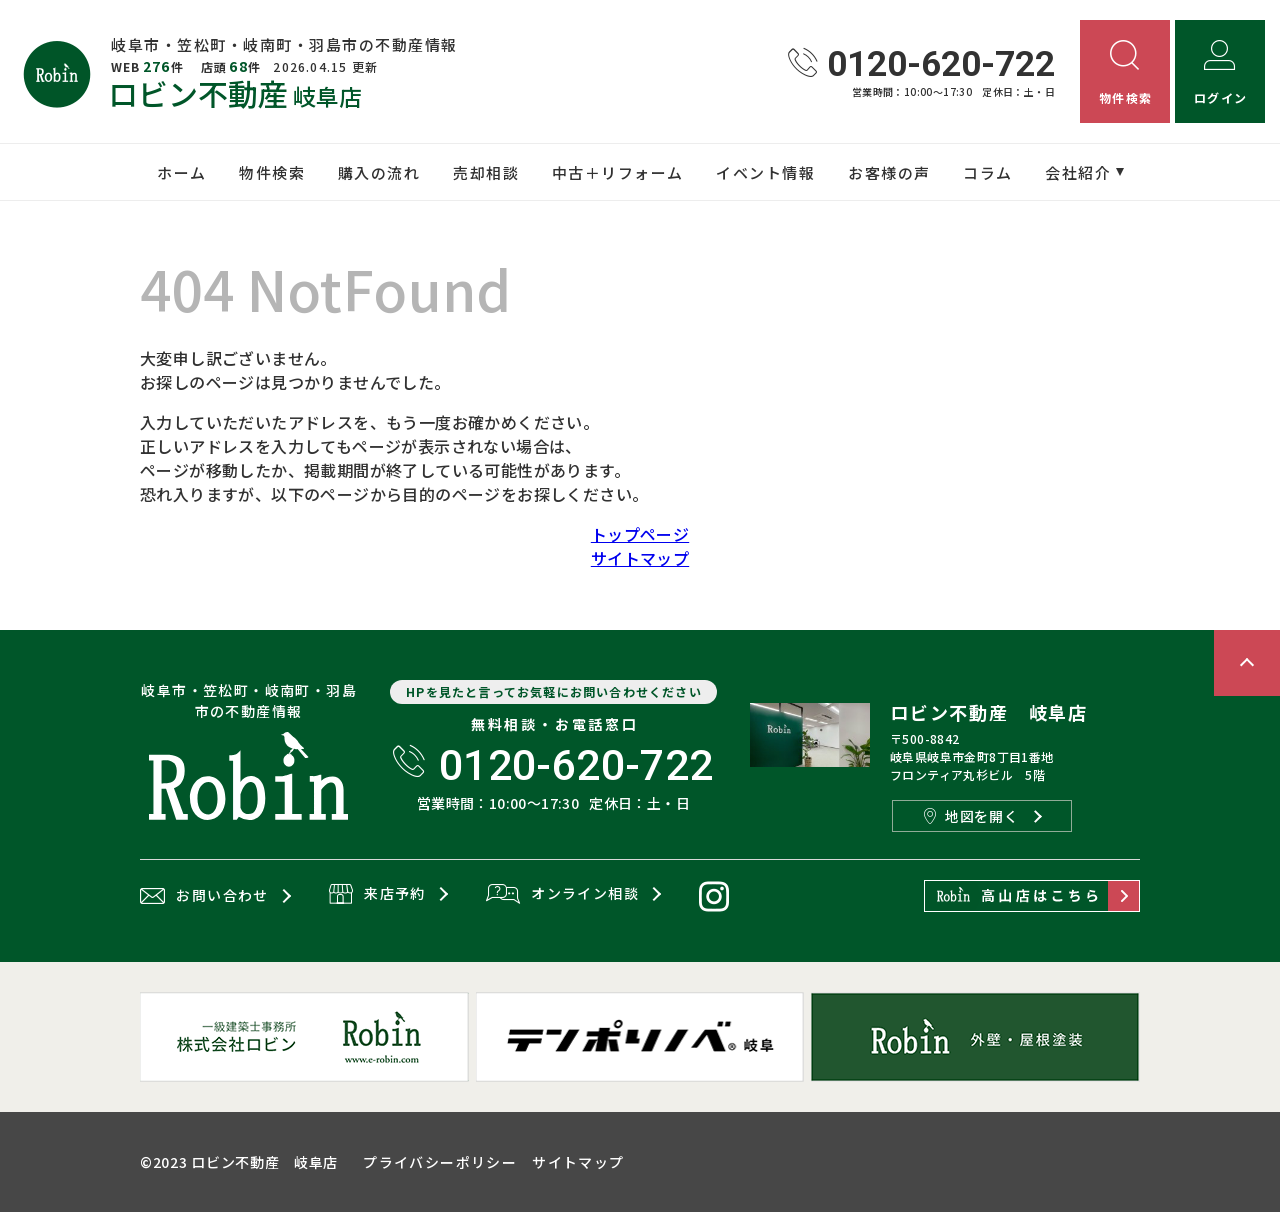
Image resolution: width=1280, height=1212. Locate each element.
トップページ (640, 534)
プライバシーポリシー (440, 1162)
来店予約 (377, 895)
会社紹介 (1078, 172)
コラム (988, 172)
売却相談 (486, 172)
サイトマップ (640, 558)
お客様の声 (889, 172)
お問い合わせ (204, 896)
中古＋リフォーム (618, 172)
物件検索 (272, 172)
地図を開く (971, 816)
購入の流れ (379, 172)
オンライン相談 (562, 895)
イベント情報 (765, 172)
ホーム (182, 172)
